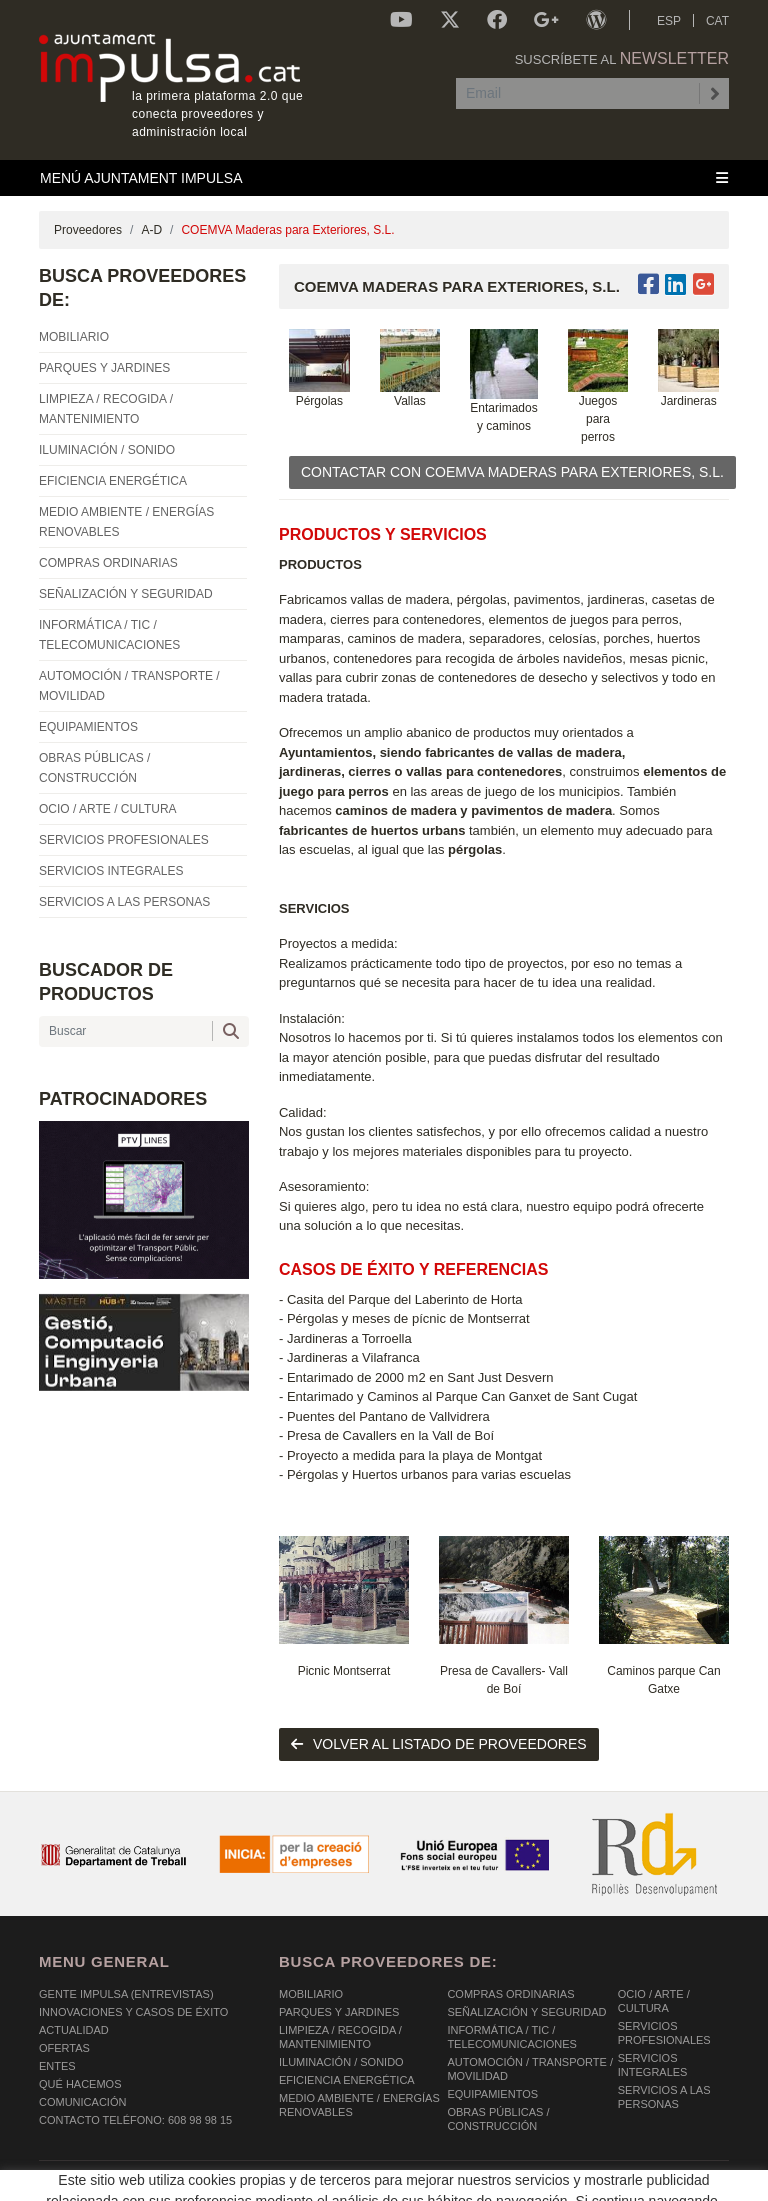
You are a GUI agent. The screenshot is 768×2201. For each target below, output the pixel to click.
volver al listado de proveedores (439, 1744)
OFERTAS (64, 2048)
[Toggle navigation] (384, 178)
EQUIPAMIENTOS (492, 2094)
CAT (717, 21)
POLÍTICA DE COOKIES (99, 2180)
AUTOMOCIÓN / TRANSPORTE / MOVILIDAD (530, 2069)
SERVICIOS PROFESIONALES (664, 2033)
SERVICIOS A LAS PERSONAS (664, 2097)
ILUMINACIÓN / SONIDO (341, 2062)
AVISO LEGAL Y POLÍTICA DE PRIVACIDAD (296, 2180)
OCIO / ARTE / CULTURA (654, 2001)
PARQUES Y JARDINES (339, 2012)
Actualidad (74, 2030)
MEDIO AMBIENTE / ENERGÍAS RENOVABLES (359, 2105)
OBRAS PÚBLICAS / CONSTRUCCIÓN (498, 2119)
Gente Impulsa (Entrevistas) (126, 1994)
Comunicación (82, 2102)
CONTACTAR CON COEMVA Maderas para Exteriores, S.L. (512, 472)
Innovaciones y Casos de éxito (133, 2012)
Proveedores (88, 230)
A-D (151, 230)
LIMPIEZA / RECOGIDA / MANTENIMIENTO (340, 2037)
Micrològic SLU (611, 2182)
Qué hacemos (80, 2084)
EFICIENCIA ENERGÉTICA (347, 2080)
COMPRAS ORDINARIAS (510, 1994)
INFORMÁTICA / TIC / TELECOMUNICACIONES (512, 2037)
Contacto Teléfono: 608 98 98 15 (135, 2120)
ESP (669, 21)
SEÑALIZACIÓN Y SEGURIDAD (526, 2012)
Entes (57, 2066)
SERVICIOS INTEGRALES (653, 2065)
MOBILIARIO (311, 1994)
